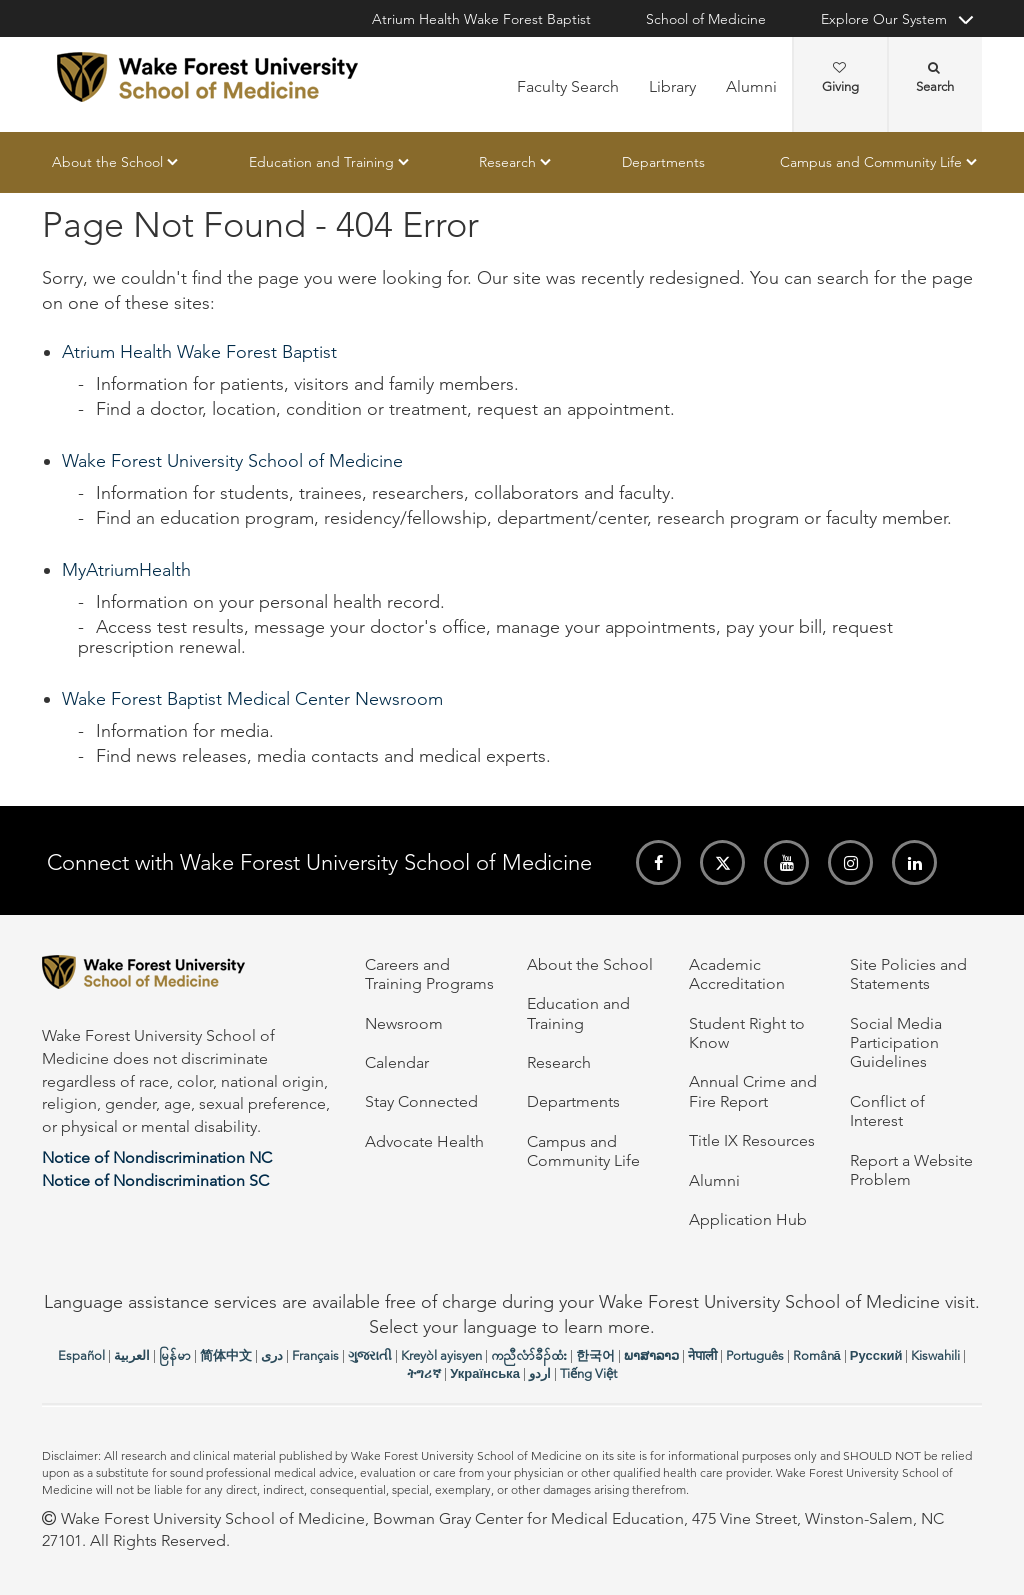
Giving (840, 78)
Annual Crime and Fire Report (753, 1091)
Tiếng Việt (588, 1373)
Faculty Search (568, 86)
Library (672, 86)
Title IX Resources (752, 1140)
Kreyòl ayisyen (441, 1355)
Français (315, 1355)
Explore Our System (884, 19)
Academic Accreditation (737, 974)
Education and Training (321, 162)
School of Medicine (706, 19)
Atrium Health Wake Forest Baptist (481, 19)
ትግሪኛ (424, 1373)
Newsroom (404, 1023)
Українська (485, 1373)
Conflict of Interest (887, 1111)
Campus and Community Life (871, 162)
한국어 (595, 1355)
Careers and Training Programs (429, 974)
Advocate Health (424, 1141)
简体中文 (226, 1355)
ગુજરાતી (370, 1355)
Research (507, 162)
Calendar (397, 1062)
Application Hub (748, 1219)
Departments (663, 162)
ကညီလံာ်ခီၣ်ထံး (529, 1355)
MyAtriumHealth (126, 570)
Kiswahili (935, 1355)
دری (272, 1355)
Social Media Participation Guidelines (896, 1043)
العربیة (132, 1355)
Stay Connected (421, 1101)
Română (817, 1355)
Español (81, 1355)
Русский (876, 1355)
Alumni (751, 86)
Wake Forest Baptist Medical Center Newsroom (252, 699)
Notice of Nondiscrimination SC (155, 1180)
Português (755, 1355)
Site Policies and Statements (908, 974)
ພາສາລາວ (651, 1355)
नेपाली (702, 1355)
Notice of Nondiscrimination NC (157, 1157)
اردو (540, 1373)
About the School (107, 162)
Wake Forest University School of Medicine (232, 461)
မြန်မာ (175, 1355)
